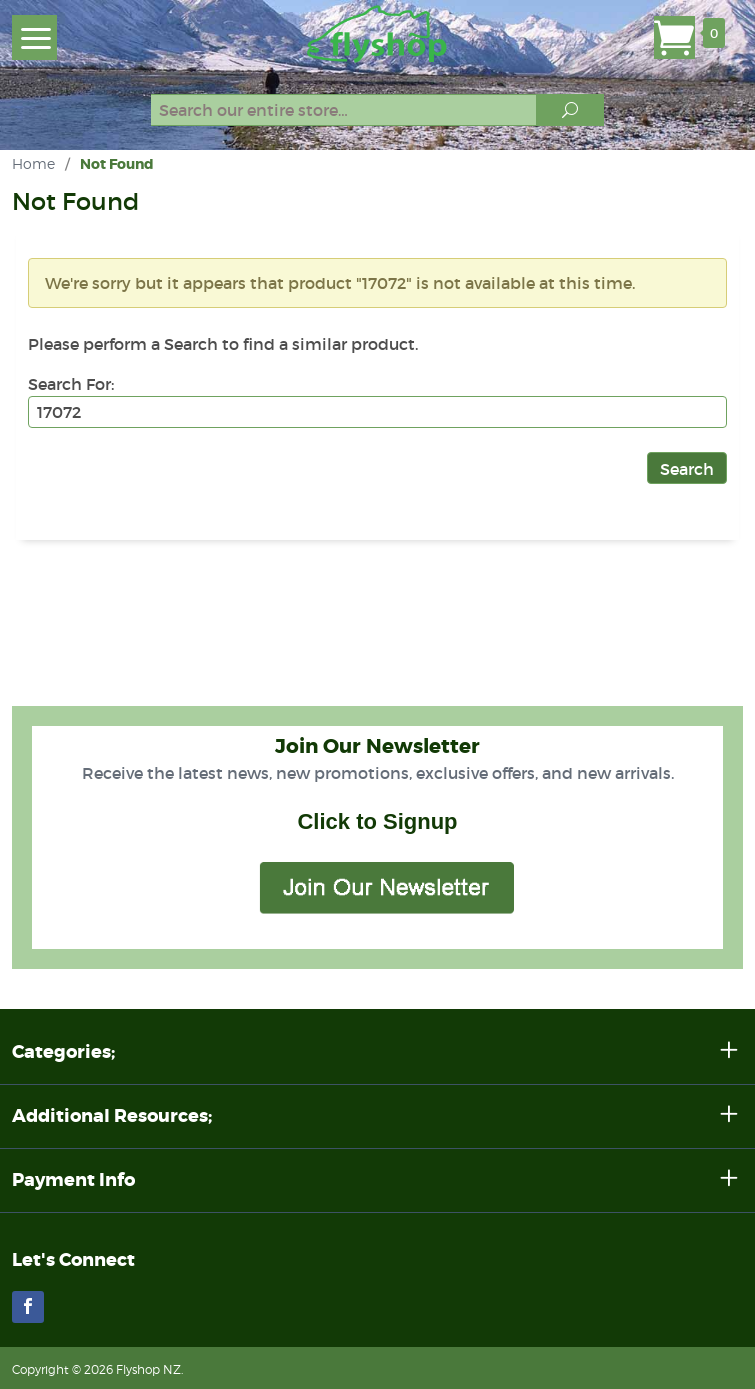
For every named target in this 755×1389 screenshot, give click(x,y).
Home (33, 163)
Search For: (71, 384)
